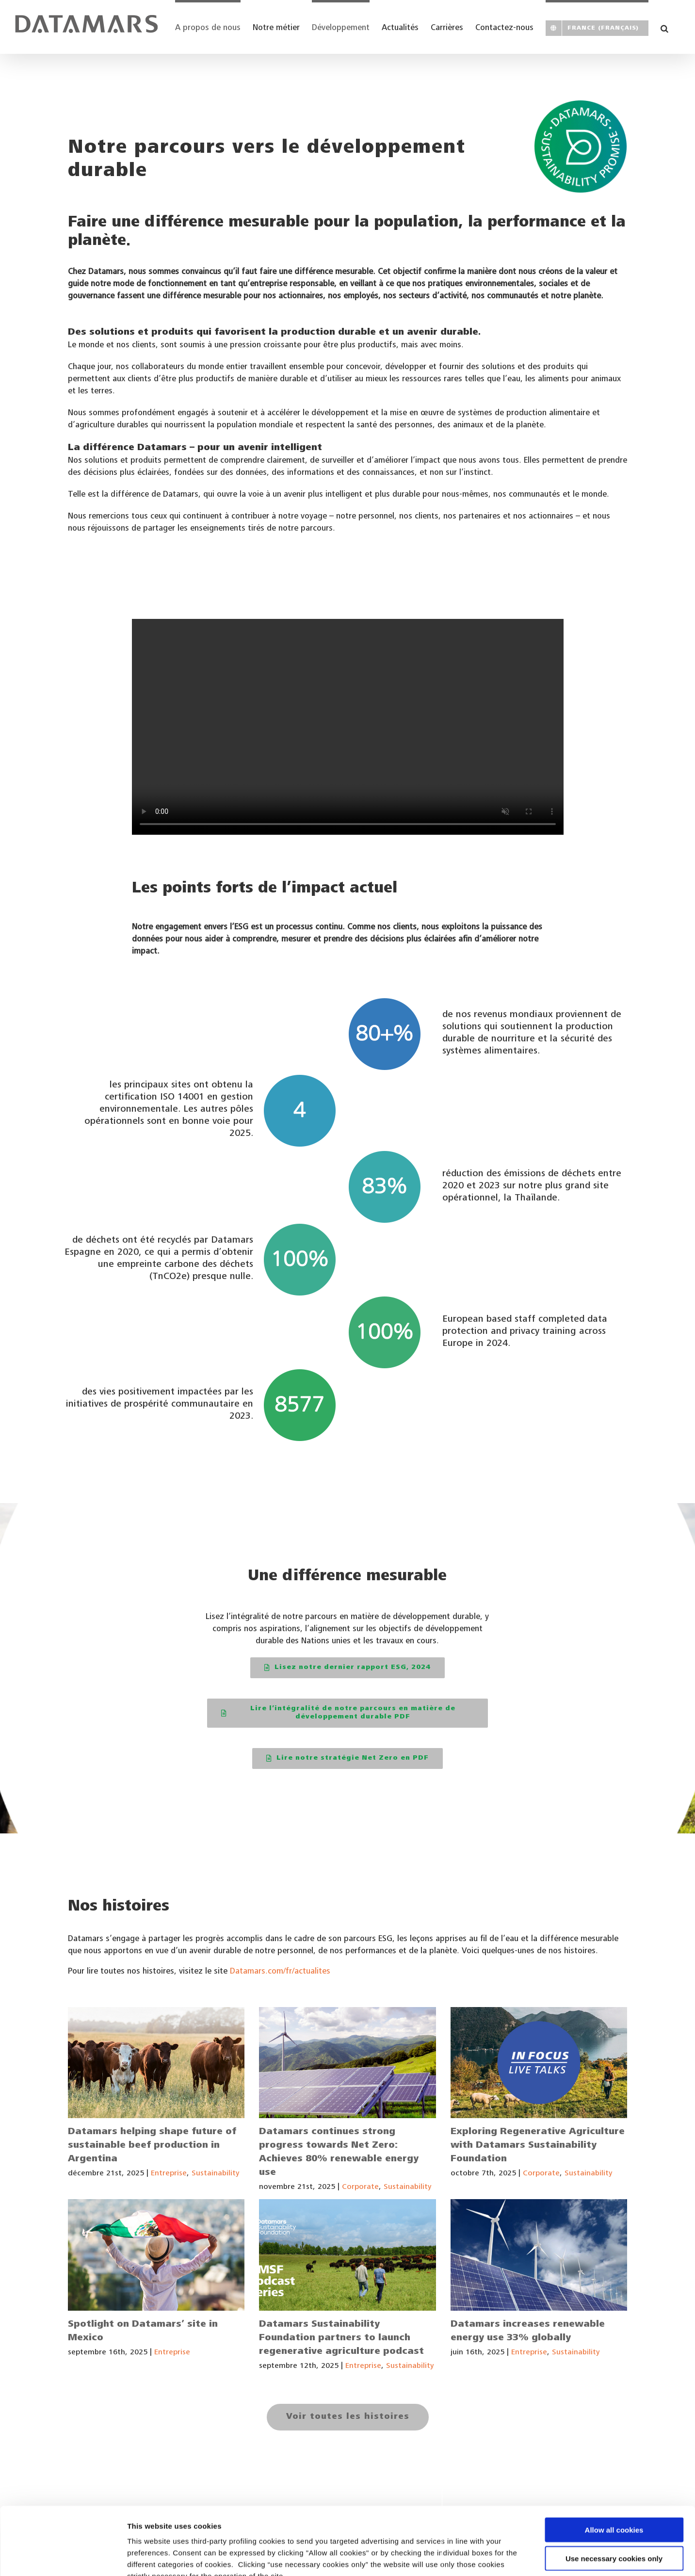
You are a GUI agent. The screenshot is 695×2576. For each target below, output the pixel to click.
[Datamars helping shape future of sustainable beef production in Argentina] (156, 2063)
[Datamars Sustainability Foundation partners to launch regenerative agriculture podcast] (347, 2255)
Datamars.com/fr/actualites (280, 1972)
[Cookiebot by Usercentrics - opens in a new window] (62, 2557)
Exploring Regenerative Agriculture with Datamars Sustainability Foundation (538, 2145)
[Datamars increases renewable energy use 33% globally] (539, 2255)
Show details (509, 2557)
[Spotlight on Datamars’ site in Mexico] (156, 2255)
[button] (664, 27)
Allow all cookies (614, 2471)
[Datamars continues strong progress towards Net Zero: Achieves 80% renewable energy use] (347, 2063)
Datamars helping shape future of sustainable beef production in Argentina (152, 2145)
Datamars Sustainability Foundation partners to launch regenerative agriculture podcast (341, 2338)
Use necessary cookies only (614, 2500)
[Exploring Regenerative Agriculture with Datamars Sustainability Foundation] (539, 2063)
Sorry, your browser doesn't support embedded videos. (348, 727)
